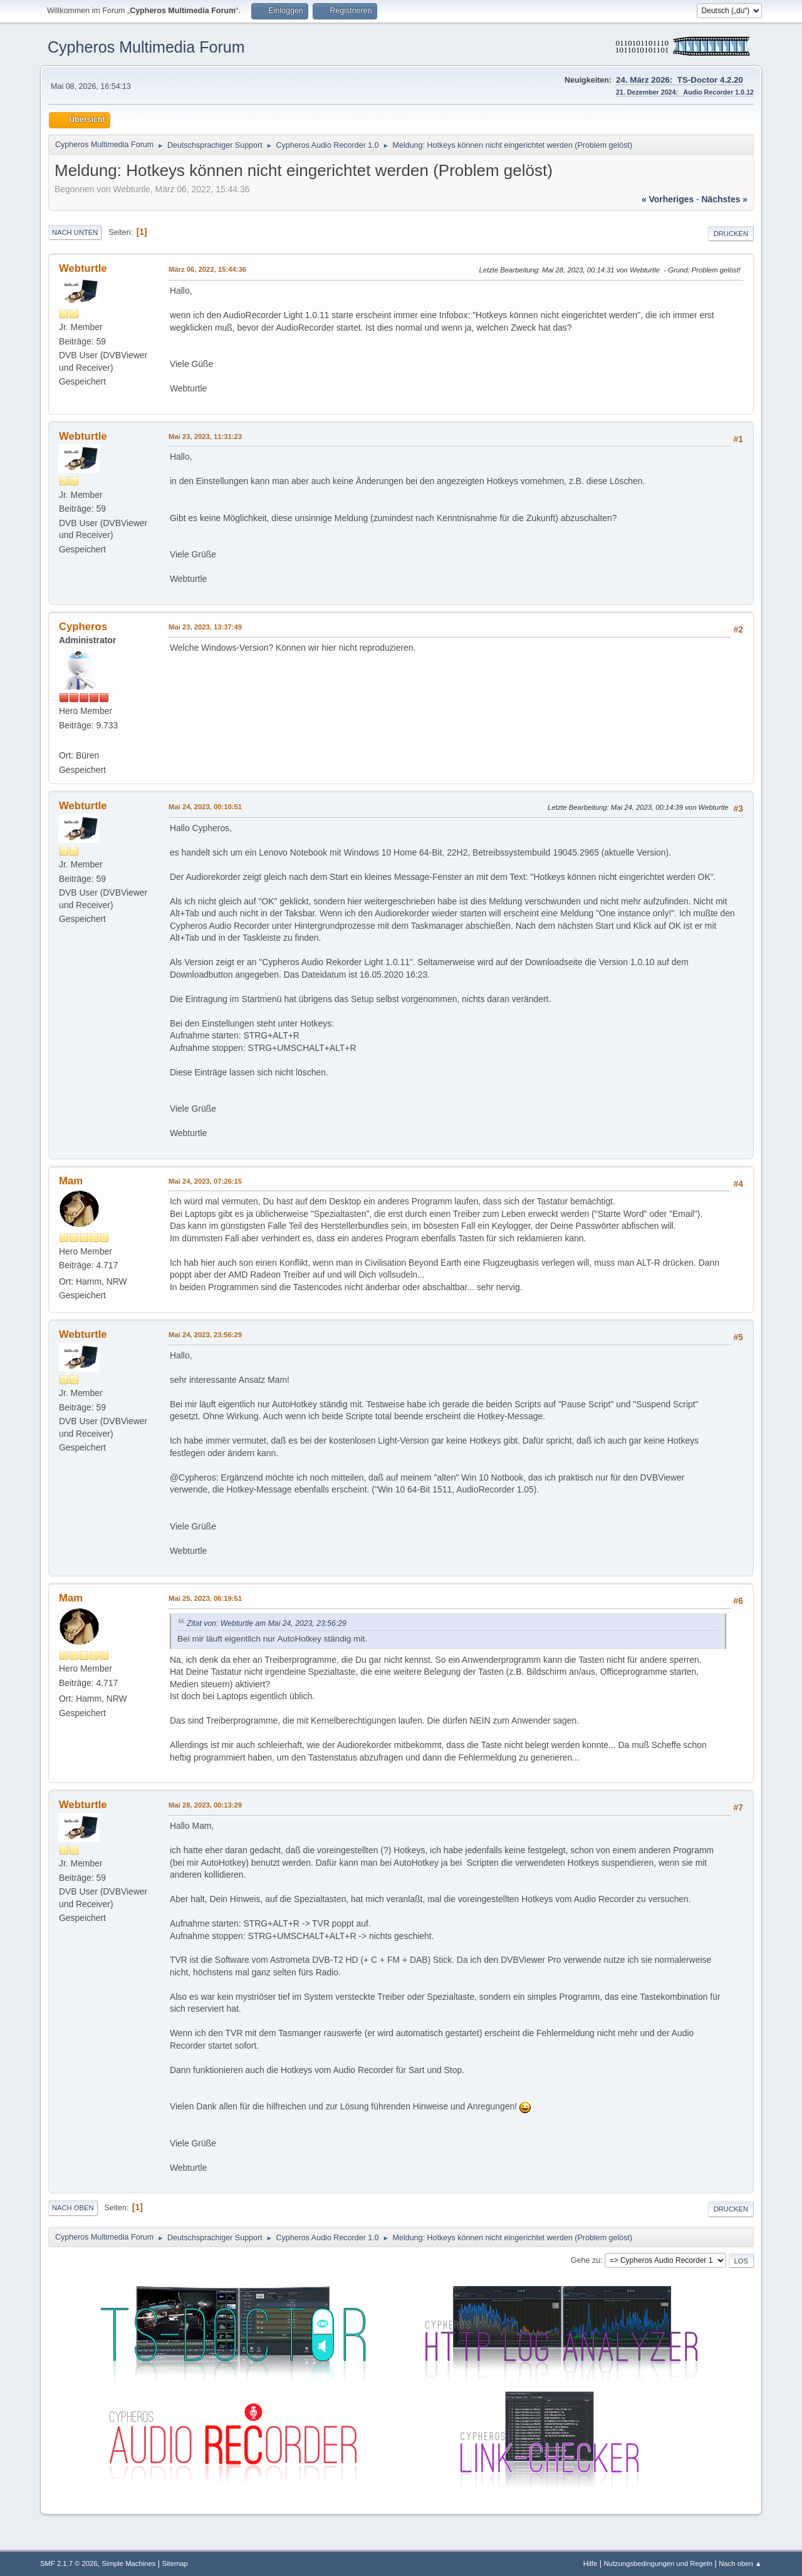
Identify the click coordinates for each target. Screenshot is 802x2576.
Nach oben (73, 2207)
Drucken (731, 233)
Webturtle (83, 268)
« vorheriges (668, 199)
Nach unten (75, 232)
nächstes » (724, 199)
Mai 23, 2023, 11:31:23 (205, 436)
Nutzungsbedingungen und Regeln (657, 2563)
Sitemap (175, 2563)
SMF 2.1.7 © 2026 (69, 2563)
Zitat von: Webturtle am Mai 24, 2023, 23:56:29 (266, 1623)
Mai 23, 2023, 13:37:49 (205, 627)
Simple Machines (129, 2563)
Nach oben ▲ (740, 2563)
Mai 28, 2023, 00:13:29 (205, 1805)
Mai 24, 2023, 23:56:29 (205, 1334)
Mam (71, 1181)
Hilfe (590, 2563)
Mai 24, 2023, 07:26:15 (205, 1181)
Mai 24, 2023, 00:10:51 (205, 806)
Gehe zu (585, 2260)
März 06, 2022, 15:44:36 (207, 269)
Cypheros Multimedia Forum (146, 47)
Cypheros (83, 627)
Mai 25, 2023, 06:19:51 (205, 1598)
